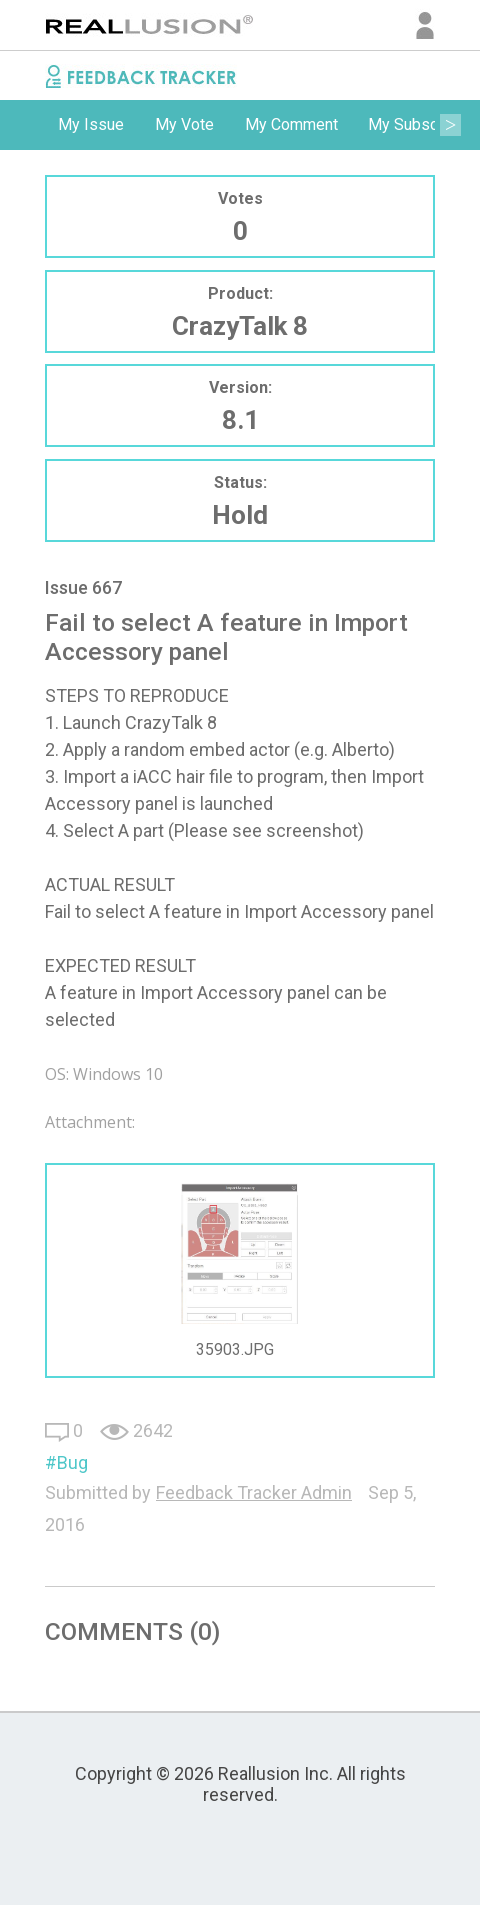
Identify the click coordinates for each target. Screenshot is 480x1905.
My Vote (184, 124)
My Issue (91, 124)
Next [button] (450, 125)
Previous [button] (30, 125)
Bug (72, 1462)
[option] (91, 125)
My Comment (291, 124)
